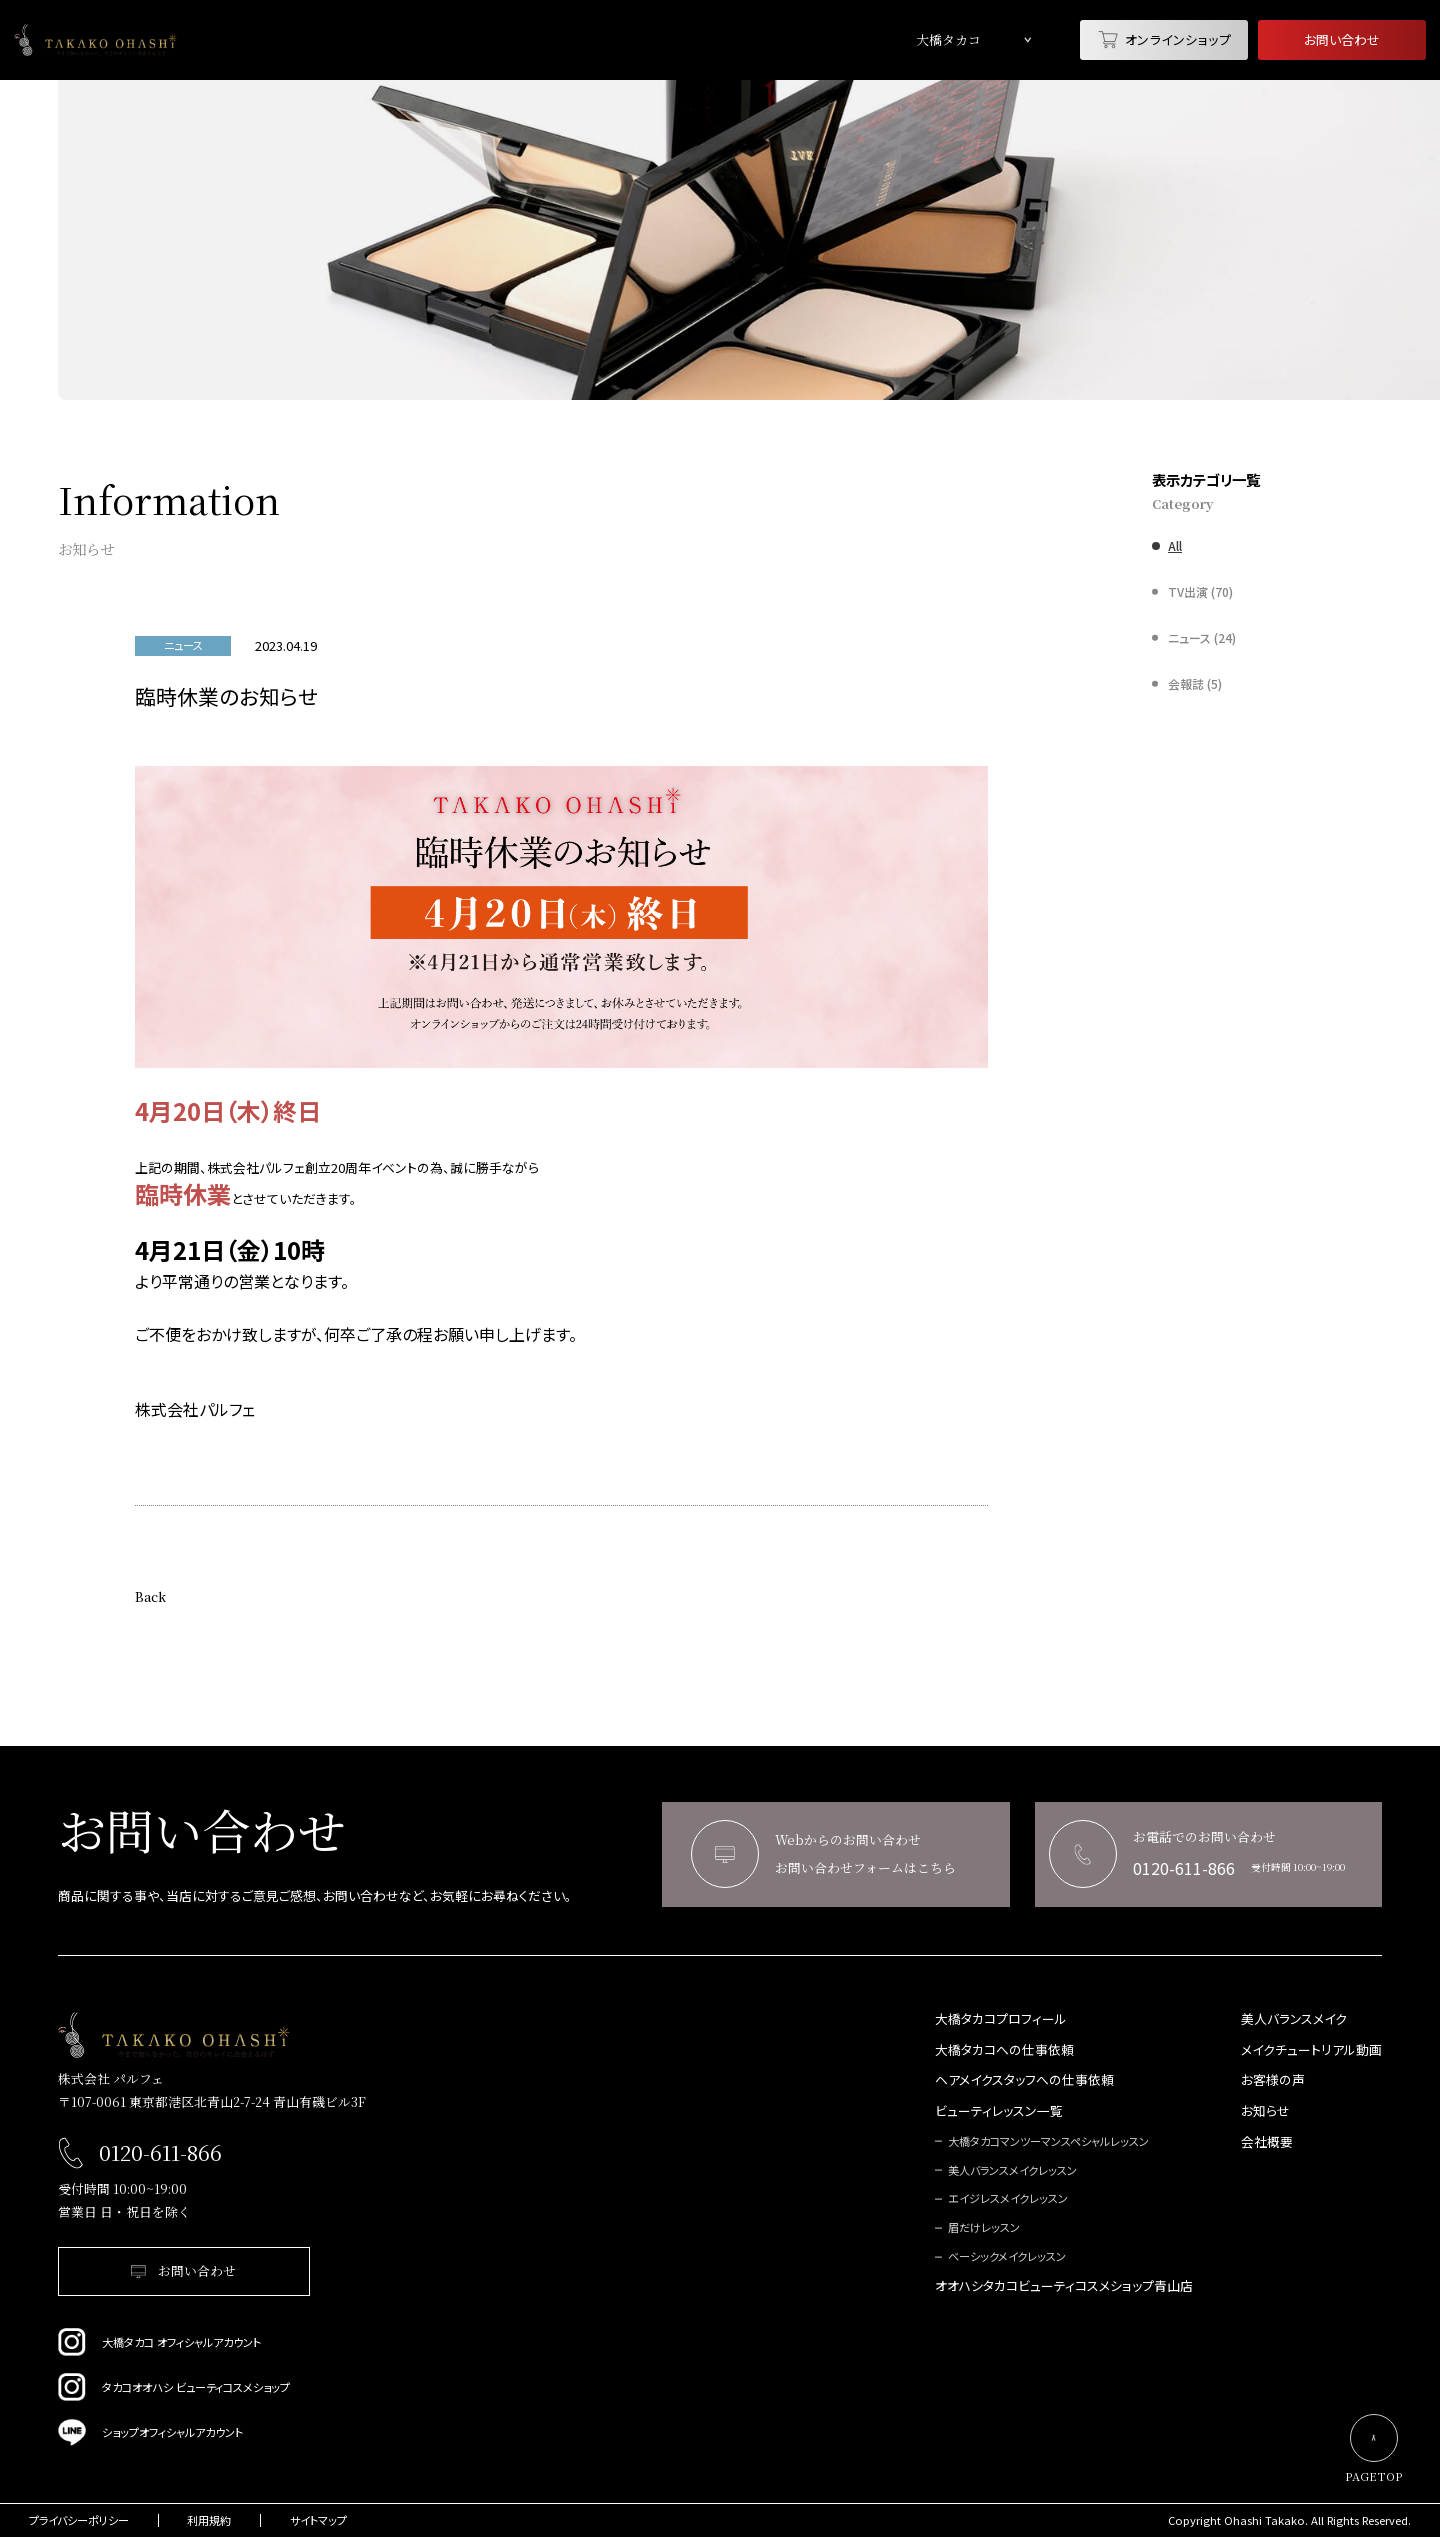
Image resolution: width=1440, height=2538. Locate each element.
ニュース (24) (1202, 638)
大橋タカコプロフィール (1001, 2019)
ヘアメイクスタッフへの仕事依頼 (1024, 2080)
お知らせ (1265, 2111)
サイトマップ (318, 2520)
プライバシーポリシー (79, 2520)
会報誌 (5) (1195, 684)
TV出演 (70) (1200, 592)
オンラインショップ (1164, 39)
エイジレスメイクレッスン (1008, 2198)
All (1175, 546)
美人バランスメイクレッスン (1012, 2170)
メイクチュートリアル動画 (1311, 2050)
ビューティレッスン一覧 (999, 2111)
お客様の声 (1273, 2080)
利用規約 (209, 2520)
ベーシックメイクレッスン (1007, 2256)
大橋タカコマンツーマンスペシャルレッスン (1048, 2141)
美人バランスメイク (1294, 2019)
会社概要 (1267, 2142)
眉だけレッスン (984, 2227)
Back (150, 1596)
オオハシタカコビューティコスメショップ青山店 (1064, 2286)
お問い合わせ (1342, 39)
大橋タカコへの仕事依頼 (1004, 2050)
